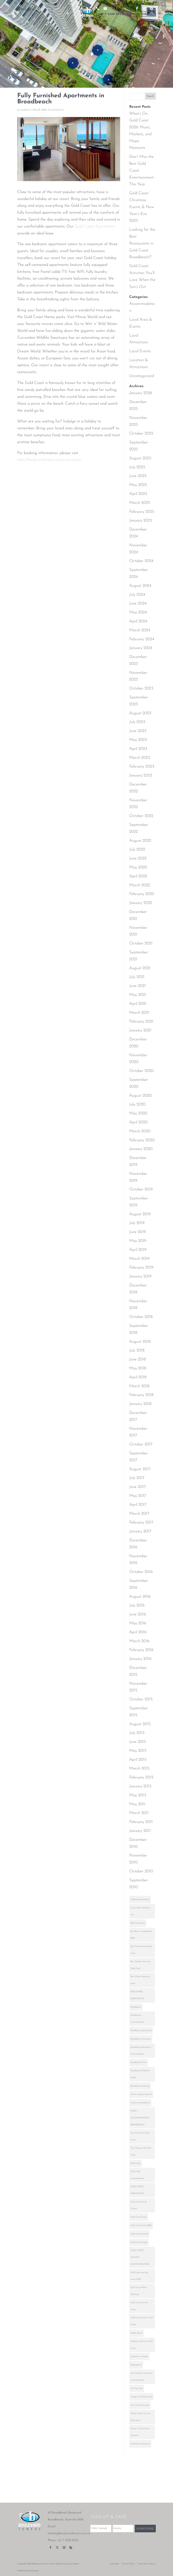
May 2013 (137, 1795)
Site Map (114, 2564)
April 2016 (138, 1632)
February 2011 (141, 1822)
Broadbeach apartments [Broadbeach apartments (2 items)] (141, 2031)
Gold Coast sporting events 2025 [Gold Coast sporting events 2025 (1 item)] (139, 2275)
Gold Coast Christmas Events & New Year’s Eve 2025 (141, 207)
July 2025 (137, 467)
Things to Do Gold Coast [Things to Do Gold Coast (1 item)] (141, 2397)
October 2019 (141, 1189)
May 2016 (137, 1623)
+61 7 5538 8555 (111, 14)
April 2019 (138, 1250)
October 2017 (140, 1444)
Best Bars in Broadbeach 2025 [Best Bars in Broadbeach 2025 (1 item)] (141, 1934)
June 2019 (137, 1232)
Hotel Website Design (60, 2564)
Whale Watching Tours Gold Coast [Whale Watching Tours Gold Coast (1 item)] (140, 2416)
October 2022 (141, 816)
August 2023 (140, 713)
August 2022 (140, 841)
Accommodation (56, 110)
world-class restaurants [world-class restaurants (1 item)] (140, 2444)
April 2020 (138, 1122)
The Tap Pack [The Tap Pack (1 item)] (137, 2388)
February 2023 (141, 767)
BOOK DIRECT (142, 14)
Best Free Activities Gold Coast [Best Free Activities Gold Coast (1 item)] (141, 1949)
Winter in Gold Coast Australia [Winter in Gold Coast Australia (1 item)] (140, 2432)
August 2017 (139, 1469)
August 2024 (140, 586)
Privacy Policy (128, 2564)
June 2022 (137, 858)
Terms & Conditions (147, 2564)
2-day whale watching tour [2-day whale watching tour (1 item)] (140, 1911)
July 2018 (136, 1350)
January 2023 (140, 775)
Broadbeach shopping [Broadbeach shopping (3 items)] (140, 2086)
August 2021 (140, 968)
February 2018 (141, 1395)
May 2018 (137, 1368)
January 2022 (140, 903)
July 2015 (137, 1733)
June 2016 (137, 1614)
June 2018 (137, 1359)
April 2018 (137, 1377)
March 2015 (139, 1768)
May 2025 (138, 485)
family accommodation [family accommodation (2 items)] (140, 2103)
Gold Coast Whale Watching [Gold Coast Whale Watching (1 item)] (139, 2290)
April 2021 (137, 1004)
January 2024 (140, 648)
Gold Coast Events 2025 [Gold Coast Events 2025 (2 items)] (141, 2225)
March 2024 (139, 630)
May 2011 (137, 1804)
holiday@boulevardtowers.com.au (69, 2533)
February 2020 (142, 1140)
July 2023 (137, 722)
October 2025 (141, 433)
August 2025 (140, 458)
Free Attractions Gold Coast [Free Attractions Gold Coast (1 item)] (140, 2136)
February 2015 (141, 1777)
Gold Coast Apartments (95, 226)
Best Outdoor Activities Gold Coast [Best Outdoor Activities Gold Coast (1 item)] (140, 1965)
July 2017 (136, 1478)
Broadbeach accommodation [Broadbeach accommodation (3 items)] (137, 2018)
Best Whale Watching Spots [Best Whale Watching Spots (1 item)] (140, 1980)
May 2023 (138, 740)
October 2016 (141, 1572)
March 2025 (139, 503)
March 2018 (139, 1386)
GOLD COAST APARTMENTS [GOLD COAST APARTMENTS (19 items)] (137, 2190)
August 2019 (140, 1214)
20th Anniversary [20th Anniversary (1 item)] (138, 1923)
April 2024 (138, 621)
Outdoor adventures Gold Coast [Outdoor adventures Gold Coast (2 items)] (142, 2344)
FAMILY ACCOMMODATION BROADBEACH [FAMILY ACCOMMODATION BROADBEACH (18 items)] (140, 2118)
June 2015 (137, 1742)
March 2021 (139, 1013)
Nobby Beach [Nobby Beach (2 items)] (136, 2333)
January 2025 (140, 521)
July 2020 (137, 1104)
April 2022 (138, 876)
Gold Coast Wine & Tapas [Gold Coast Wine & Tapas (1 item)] (139, 2306)
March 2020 (140, 1131)
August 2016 (140, 1597)
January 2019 (140, 1276)
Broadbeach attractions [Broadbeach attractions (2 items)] (141, 2039)
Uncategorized (141, 376)
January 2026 (140, 393)
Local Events (140, 351)
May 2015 (137, 1751)
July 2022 (137, 849)
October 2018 (141, 1317)
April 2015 (138, 1760)
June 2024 (137, 603)
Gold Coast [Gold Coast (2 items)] (135, 2163)
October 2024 (141, 561)
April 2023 (138, 749)
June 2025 (138, 476)
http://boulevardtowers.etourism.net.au (49, 460)
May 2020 (138, 1113)
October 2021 (141, 943)
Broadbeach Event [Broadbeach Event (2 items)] (139, 2062)
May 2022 (138, 867)
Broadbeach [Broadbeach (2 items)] (136, 2007)
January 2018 (140, 1404)
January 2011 (140, 1831)
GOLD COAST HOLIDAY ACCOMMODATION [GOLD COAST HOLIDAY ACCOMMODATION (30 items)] (140, 2257)
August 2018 (140, 1342)
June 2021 (137, 986)
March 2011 (139, 1813)
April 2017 (137, 1505)
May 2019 (137, 1241)
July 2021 (136, 977)
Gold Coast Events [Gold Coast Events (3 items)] (139, 2217)
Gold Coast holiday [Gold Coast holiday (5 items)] (139, 2242)
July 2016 (137, 1605)
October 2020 (141, 1071)
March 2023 (139, 758)
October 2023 (141, 688)
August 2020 (140, 1096)
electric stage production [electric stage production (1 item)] (141, 2094)
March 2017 (139, 1514)
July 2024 (137, 595)
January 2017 (140, 1531)
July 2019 (137, 1223)
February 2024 (141, 639)
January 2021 (140, 1030)
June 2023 (137, 731)
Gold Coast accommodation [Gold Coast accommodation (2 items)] (137, 2174)
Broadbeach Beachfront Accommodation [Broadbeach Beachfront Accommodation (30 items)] (141, 2050)
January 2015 (140, 1786)
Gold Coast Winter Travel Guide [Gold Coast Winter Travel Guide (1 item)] (142, 2321)
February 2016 (141, 1650)
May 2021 (137, 995)
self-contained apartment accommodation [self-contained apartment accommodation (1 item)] (141, 2376)
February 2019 (141, 1267)
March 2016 (139, 1641)
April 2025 (138, 494)
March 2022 (139, 885)
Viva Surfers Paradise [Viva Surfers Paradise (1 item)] (140, 2405)
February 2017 (141, 1522)
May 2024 (138, 612)
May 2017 (137, 1496)
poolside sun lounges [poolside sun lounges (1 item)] (139, 2356)
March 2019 (139, 1259)
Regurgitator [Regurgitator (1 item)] (136, 2365)
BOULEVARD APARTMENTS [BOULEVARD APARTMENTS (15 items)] (137, 1995)
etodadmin (25, 110)
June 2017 (137, 1487)
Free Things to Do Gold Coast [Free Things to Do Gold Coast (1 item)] (141, 2151)
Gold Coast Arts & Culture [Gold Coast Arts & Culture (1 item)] (139, 2205)
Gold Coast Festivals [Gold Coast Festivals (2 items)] (139, 2234)
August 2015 (140, 1724)
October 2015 (141, 1699)
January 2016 (140, 1659)
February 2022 (141, 894)
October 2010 (141, 1871)
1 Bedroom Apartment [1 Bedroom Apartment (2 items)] (140, 1899)
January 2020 (141, 1149)
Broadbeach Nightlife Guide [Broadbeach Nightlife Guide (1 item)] (140, 2074)
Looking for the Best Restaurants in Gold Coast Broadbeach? (142, 243)
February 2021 (141, 1021)
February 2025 (141, 512)
